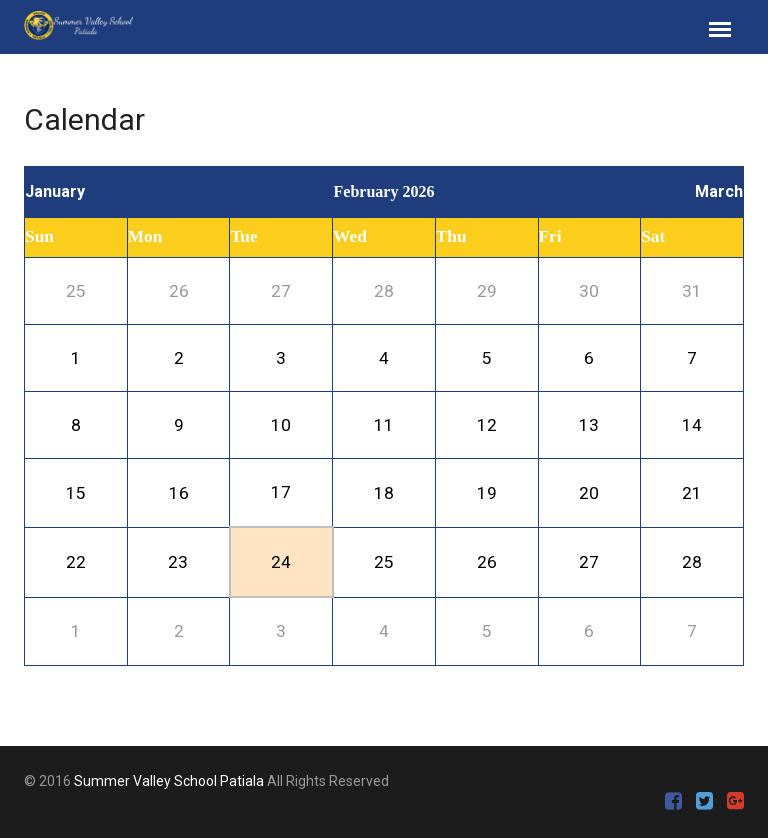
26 (179, 291)
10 (281, 425)
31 (692, 291)
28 (384, 291)
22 (76, 562)
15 (76, 493)
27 (281, 291)
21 (692, 493)
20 (589, 493)
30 (589, 291)
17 (281, 492)
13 (589, 425)
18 (384, 493)
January (55, 191)
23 (178, 562)
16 (179, 493)
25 (76, 291)
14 (692, 425)
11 (384, 425)
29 (487, 291)
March (719, 191)
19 (487, 493)
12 (487, 425)
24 (281, 562)
